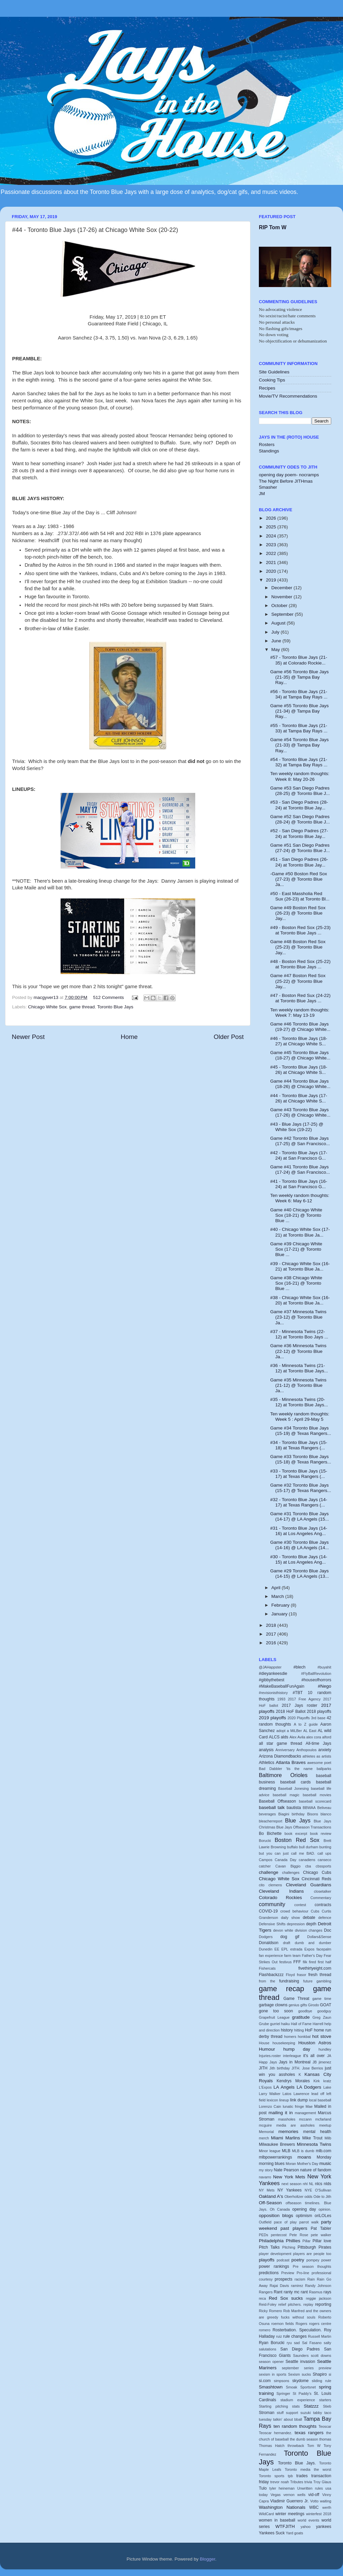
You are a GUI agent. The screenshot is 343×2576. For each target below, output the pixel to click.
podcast (283, 2260)
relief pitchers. (290, 2304)
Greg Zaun (321, 2017)
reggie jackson (318, 2298)
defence (324, 1918)
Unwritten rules (310, 2488)
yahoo (305, 2527)
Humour (267, 2049)
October (280, 605)
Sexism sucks (299, 2374)
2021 (271, 562)
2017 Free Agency (304, 1699)
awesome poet (319, 1763)
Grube (264, 2024)
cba (308, 1866)
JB (314, 2062)
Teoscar (324, 2426)
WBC (313, 2507)
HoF (309, 2030)
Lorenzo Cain (270, 2106)
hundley (324, 2049)
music (325, 2163)
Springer (283, 2393)
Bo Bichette (270, 1833)
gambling (323, 1981)
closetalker (322, 1891)
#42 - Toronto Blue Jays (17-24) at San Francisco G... (298, 1155)
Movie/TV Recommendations (288, 396)
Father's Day (312, 1956)
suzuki (306, 2413)
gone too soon (276, 2011)
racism (300, 2279)
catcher (265, 1866)
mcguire (265, 2125)
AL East (309, 1731)
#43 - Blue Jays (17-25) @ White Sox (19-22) (296, 1127)
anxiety (324, 1749)
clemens (275, 1885)
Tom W (314, 2446)
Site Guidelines (274, 371)
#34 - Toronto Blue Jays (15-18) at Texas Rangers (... (298, 1445)
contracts (323, 1904)
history (287, 2030)
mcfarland (323, 2119)
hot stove (321, 2036)
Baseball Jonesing (293, 1788)
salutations (267, 2349)
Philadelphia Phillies (279, 2240)
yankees (323, 2526)
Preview (287, 2273)
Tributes (296, 2482)
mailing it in (281, 2112)
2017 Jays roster (299, 1705)
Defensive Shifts (272, 1924)
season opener (271, 2362)
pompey (312, 2260)
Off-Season (270, 2202)
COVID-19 (268, 1911)
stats (296, 2406)
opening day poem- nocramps (289, 474)
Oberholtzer (293, 2197)
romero (264, 2330)
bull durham (308, 1847)
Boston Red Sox (297, 1840)
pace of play (285, 2222)
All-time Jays (318, 1743)
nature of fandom (315, 2170)
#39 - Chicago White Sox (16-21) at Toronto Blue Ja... (300, 1266)
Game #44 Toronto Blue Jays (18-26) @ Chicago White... (300, 1084)
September (283, 614)
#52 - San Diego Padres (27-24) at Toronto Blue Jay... (299, 833)
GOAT (326, 2005)
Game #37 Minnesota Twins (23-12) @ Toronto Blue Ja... (298, 1317)
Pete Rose (298, 2235)
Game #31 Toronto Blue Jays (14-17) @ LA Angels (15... (299, 1516)
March (278, 1596)
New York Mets (289, 2176)
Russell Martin (319, 2336)
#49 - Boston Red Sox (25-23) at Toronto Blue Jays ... (300, 930)
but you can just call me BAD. (287, 1853)
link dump (299, 2100)
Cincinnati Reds (316, 1879)
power (326, 2260)
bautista (293, 1807)
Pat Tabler (321, 2228)
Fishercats (267, 1968)
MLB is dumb (303, 2151)
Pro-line (303, 2273)
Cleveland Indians (281, 1891)
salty (327, 2343)
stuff (280, 2413)
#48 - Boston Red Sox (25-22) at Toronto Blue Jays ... (300, 964)
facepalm (323, 1949)
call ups (324, 1853)
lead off (317, 2094)
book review (320, 1834)
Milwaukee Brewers (277, 2144)
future (308, 1981)
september (290, 2368)
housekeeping (284, 2043)
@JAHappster (270, 1667)
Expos (309, 1949)
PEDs (263, 2235)
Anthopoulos (306, 1750)
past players (293, 2228)
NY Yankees (289, 2190)
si (330, 2374)
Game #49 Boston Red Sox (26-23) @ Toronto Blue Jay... (297, 913)
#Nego (324, 1686)
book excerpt (295, 1834)
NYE (308, 2190)
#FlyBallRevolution (316, 1674)
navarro (265, 2177)
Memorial (266, 2132)
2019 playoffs (272, 1717)
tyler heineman (282, 2488)
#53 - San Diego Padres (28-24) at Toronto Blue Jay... (299, 805)
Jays (273, 2062)
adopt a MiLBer (289, 1731)
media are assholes (295, 2125)
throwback (295, 2446)
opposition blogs (276, 2215)
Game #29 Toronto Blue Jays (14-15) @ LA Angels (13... (299, 1573)
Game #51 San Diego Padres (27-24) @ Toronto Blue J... (300, 848)
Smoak (291, 2387)
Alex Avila (297, 1737)
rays (327, 2292)
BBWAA (309, 1808)
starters (325, 2400)
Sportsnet (308, 2387)
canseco (324, 1860)
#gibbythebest (271, 1680)
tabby (317, 2413)
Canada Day (285, 1860)
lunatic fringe (293, 2106)
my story (266, 2170)
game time (321, 1999)
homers (290, 2037)
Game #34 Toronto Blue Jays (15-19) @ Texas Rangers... (300, 1430)
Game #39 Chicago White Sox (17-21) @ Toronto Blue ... (296, 1249)
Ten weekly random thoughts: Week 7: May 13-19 (300, 1012)
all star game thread (280, 1743)
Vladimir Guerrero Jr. (289, 2501)
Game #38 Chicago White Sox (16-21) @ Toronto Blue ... (296, 1283)
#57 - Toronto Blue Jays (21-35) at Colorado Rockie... (298, 660)
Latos (286, 2094)
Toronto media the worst (308, 2469)
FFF (297, 1962)
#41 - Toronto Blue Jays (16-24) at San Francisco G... (298, 1184)
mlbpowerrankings (275, 2157)
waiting (325, 2501)
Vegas (276, 2495)
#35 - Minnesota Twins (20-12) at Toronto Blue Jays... (299, 1402)
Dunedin (265, 1949)
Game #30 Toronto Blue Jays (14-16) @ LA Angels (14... (299, 1545)
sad (297, 2343)
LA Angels (284, 2087)
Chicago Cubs (317, 1872)
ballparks (324, 1769)
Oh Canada (279, 2209)
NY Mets (267, 2190)
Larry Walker (269, 2094)
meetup (325, 2125)
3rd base (318, 1718)
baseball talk (272, 1807)
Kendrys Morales (293, 2081)
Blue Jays (297, 1820)
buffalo (292, 1847)
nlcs (318, 2183)
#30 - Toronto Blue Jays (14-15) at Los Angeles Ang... (298, 1559)
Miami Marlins (285, 2137)
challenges (291, 1872)
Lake (327, 2087)
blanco (325, 1814)
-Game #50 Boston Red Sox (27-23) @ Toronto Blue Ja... (298, 879)
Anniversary (285, 1750)
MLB (286, 2150)
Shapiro (320, 2374)
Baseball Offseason (277, 1801)
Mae (309, 2106)
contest (300, 1905)
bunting (325, 1847)
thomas (325, 2439)
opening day (304, 2209)
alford (326, 1737)
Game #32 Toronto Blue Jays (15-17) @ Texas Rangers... (300, 1488)
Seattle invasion (300, 2361)
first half (324, 1962)
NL (311, 2184)
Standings (269, 450)
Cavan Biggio (288, 1866)
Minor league (269, 2151)
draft (286, 1943)
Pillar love (322, 2241)
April (276, 1587)
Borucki (265, 1841)
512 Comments (108, 997)
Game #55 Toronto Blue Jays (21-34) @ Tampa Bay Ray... (299, 711)
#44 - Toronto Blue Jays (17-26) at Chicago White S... (298, 1098)
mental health (317, 2131)
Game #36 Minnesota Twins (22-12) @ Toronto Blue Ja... (298, 1351)
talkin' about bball (287, 2419)
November (282, 596)
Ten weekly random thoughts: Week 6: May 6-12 (300, 1198)
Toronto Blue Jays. (297, 2463)
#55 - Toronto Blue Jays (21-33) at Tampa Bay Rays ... (299, 728)
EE (276, 1949)
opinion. (324, 2209)
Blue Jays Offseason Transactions (303, 1827)
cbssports (323, 1866)
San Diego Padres (300, 2349)
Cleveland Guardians (308, 1884)
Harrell (318, 2024)
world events (308, 2520)
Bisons (312, 1814)
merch (264, 2138)
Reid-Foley (267, 2304)
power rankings (274, 2266)
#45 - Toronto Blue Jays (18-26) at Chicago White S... (298, 1069)
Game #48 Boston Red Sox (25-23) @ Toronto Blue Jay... (297, 947)
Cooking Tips (272, 380)
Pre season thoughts (312, 2266)
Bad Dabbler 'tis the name (286, 1769)
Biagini (283, 1814)
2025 (271, 526)
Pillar (307, 2241)
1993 (281, 1699)
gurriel (275, 2024)
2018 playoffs (319, 1711)
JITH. (295, 2068)
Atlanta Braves (291, 1762)
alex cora (313, 1737)
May (276, 649)
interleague (292, 2056)
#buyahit (324, 1667)
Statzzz (311, 2406)
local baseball (320, 2100)
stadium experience (297, 2400)
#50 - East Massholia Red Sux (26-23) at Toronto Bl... (300, 896)
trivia (308, 2482)
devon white (283, 1930)
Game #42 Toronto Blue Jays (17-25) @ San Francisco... (300, 1141)
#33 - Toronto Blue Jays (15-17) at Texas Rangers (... (298, 1473)
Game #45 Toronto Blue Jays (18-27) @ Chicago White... (300, 1055)
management (305, 2113)
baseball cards (295, 1782)
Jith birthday (279, 2068)
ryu (289, 2343)
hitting (299, 2030)
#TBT (298, 1692)
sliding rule (321, 2381)
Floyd (290, 1975)
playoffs (266, 2259)
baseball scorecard (315, 1801)
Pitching (288, 2247)
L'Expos (265, 2087)
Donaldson (268, 1942)
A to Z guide (306, 1724)
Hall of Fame (301, 2024)
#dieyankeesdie (273, 1673)
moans (304, 2157)
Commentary (320, 1898)
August (279, 623)
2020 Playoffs (298, 1718)
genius (293, 2005)
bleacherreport (270, 1821)
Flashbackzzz (271, 1974)
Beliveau (324, 1808)
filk (305, 1962)
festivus (285, 1962)
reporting (323, 2304)
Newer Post (28, 1036)
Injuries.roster (270, 2056)
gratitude (301, 2017)
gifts (303, 2005)
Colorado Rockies (280, 1897)
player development (275, 2254)
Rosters (267, 444)
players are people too (312, 2254)
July (276, 632)
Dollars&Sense (319, 1937)
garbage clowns (273, 2005)
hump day (296, 2049)
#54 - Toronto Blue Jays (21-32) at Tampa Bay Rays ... (299, 762)
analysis (266, 1749)
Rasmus (315, 2292)
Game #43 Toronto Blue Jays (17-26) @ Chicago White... (300, 1112)
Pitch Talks (269, 2247)
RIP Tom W (272, 227)
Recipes (267, 388)
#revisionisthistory (273, 1693)
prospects (284, 2279)
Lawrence (301, 2094)
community (272, 1904)
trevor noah (279, 2482)
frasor (301, 1975)
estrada (296, 1949)
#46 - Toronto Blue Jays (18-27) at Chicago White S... (298, 1041)
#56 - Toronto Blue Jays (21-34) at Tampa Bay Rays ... (299, 694)
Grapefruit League (274, 2017)
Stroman (266, 2412)
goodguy (324, 2011)
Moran (291, 2164)
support (292, 2413)
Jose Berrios (312, 2068)
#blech (300, 1667)
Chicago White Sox (47, 1006)
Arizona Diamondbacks (280, 1756)
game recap (281, 1988)
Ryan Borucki (271, 2342)
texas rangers (309, 2432)
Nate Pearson (286, 2170)
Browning (278, 1847)
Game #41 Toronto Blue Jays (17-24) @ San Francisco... (300, 1169)
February (281, 1605)
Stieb (327, 2406)
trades (302, 2475)
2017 (271, 1634)
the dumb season (304, 2439)
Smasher (268, 487)
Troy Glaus (322, 2482)
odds (308, 2197)
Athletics (266, 1762)
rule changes (295, 2336)
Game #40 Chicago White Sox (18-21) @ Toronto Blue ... (296, 1215)
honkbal (304, 2037)
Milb (327, 2138)
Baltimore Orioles (283, 1775)
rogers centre (320, 2324)
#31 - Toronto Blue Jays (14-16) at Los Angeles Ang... (298, 1531)
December (282, 587)
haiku (285, 2024)
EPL (284, 1949)
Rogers (301, 2324)
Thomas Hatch (271, 2446)
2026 (271, 518)
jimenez (325, 2062)
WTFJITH (285, 2526)
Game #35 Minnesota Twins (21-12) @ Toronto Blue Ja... (298, 1385)
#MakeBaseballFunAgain (281, 1686)
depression (296, 1924)
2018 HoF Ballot (291, 1711)
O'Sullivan (323, 2190)
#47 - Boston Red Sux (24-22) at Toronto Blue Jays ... (300, 998)
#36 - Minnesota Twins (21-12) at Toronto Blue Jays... (299, 1368)
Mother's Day (307, 2164)
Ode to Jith (322, 2197)
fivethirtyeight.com (314, 1968)
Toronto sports (271, 2476)
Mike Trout (312, 2138)
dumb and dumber (313, 1943)
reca (262, 2298)
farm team (292, 1956)
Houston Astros (314, 2042)
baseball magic (286, 1795)
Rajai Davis (279, 2286)
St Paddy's (302, 2393)
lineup (284, 2100)
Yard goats (294, 2533)
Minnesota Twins (314, 2144)
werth (326, 2507)
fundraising (289, 1981)
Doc (327, 1930)
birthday (298, 1814)
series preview (317, 2368)
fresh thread (319, 1974)
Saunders (301, 2355)
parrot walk (308, 2222)
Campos (265, 1860)
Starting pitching (273, 2406)
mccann (305, 2119)
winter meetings (290, 2513)
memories (288, 2131)
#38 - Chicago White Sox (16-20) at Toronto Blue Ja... (300, 1300)
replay (308, 2304)
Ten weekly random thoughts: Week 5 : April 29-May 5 (300, 1416)
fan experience (271, 1956)
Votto (314, 2501)
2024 (271, 535)
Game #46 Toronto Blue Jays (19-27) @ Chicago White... (300, 1026)
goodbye (305, 2011)
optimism (304, 2215)
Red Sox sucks (286, 2298)
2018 (271, 1625)
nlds (327, 2183)
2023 (271, 544)
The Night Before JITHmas (286, 481)
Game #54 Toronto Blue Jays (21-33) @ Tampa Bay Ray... (299, 745)
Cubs (315, 1911)
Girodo (313, 2005)
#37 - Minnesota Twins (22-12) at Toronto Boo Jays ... (299, 1334)
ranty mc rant (296, 2292)
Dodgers (266, 1937)
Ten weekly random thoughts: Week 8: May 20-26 (300, 776)
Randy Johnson (318, 2286)
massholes (287, 2119)
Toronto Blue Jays (115, 1006)
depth (311, 1924)
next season (291, 2184)
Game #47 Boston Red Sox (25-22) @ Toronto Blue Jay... (297, 981)
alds (284, 1737)
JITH (263, 2068)
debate (309, 1917)
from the (267, 1981)
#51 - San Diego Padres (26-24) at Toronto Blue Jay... (299, 862)
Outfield (265, 2222)
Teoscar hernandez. (275, 2433)
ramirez (297, 2286)
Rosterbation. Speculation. (297, 2330)
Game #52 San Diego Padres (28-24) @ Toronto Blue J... (300, 819)
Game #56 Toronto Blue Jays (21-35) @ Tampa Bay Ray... (299, 677)
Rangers (266, 2292)
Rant (278, 2292)
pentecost (279, 2235)
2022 (271, 553)
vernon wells (294, 2495)
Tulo (263, 2488)
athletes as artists (317, 1756)
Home (129, 1036)
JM (262, 493)
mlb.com (323, 2150)
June (276, 640)
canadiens (307, 1860)
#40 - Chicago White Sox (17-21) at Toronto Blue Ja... (300, 1232)
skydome (300, 2380)
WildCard (266, 2514)
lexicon (272, 2100)
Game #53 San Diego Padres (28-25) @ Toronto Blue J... (300, 791)
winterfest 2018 (318, 2514)
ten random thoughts (294, 2426)
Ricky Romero (270, 2311)
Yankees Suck (272, 2533)
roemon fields (282, 2324)
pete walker (321, 2235)
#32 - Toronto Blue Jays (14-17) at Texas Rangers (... (298, 1502)
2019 (271, 579)
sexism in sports (272, 2374)
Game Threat (296, 1998)
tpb (290, 2476)
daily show (290, 1918)
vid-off (313, 2494)
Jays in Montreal (294, 2062)
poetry (297, 2259)
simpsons (281, 2381)
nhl (305, 2184)
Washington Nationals (282, 2507)
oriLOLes (323, 2215)
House (264, 2043)
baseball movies (317, 1795)
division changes (308, 1930)
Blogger (207, 2559)
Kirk (316, 2081)
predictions (269, 2272)
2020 (271, 571)
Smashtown (271, 2386)
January (280, 1613)
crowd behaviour (294, 1911)
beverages (267, 1814)
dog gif (289, 1936)
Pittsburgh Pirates (314, 2247)
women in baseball (277, 2520)
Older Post (229, 1036)
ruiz (279, 2336)
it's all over (314, 2055)
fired (312, 1962)
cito (262, 1885)
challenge (268, 1872)
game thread (82, 1006)
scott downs (321, 2355)
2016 (271, 1642)
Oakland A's (271, 2196)
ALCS (274, 1737)
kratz (327, 2081)
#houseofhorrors (316, 1680)
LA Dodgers (309, 2087)
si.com (265, 2380)
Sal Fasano (311, 2343)
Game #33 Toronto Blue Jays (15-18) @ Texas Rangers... (300, 1459)
